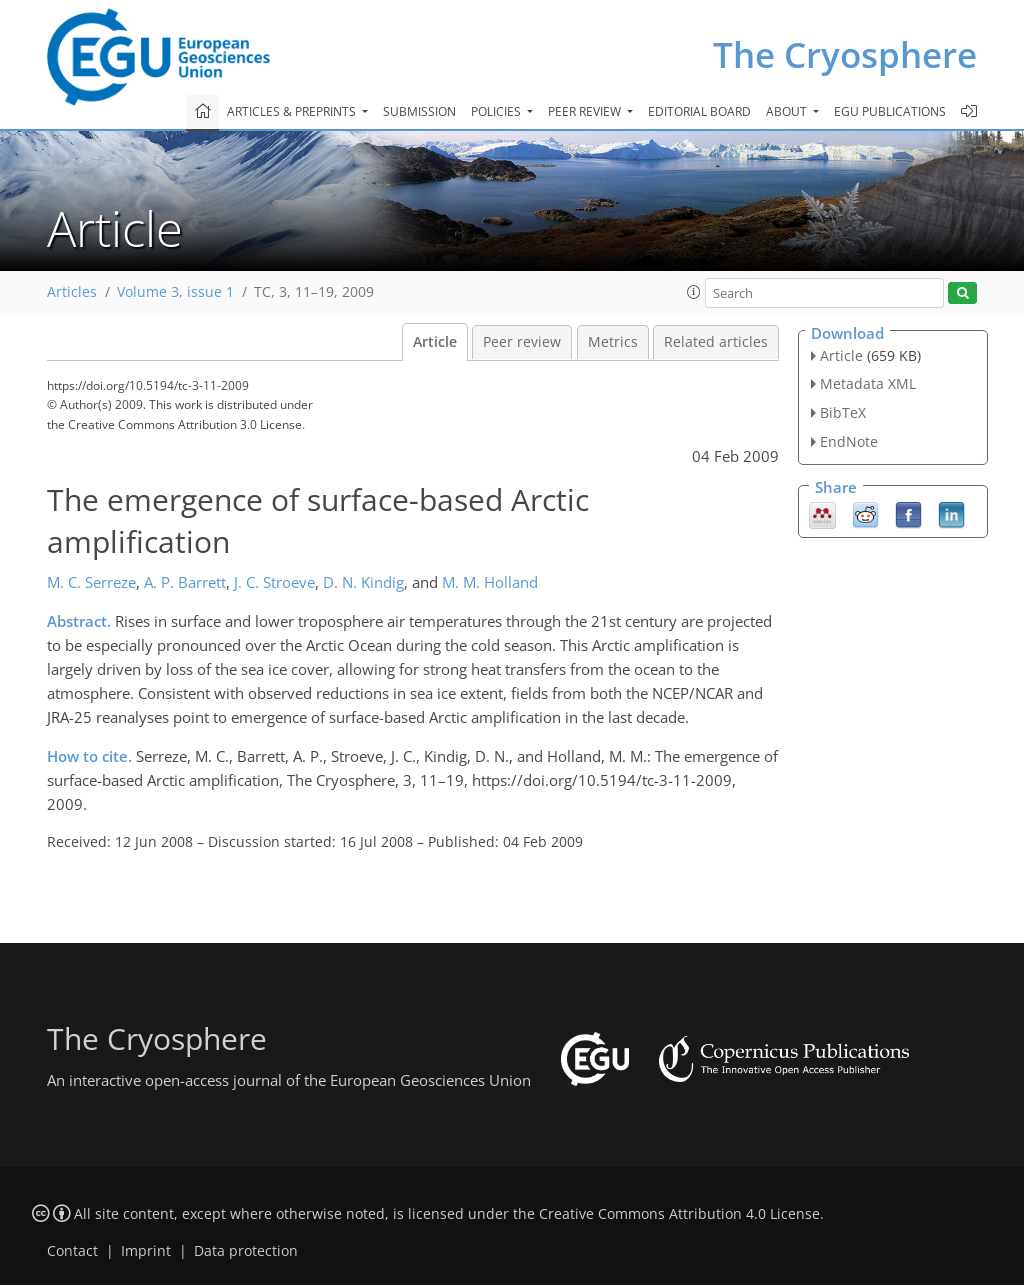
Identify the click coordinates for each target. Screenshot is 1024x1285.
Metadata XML (868, 383)
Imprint (146, 1251)
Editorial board (699, 111)
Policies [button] (497, 111)
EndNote (849, 441)
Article (435, 342)
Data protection (246, 1251)
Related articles (716, 342)
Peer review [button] (586, 111)
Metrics (613, 342)
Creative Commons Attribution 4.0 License (679, 1214)
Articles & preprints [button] (293, 111)
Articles (72, 292)
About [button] (788, 111)
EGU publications (890, 111)
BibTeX (843, 412)
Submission (419, 111)
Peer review (522, 342)
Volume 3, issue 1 (175, 292)
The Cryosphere (845, 54)
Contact (72, 1251)
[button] (694, 292)
